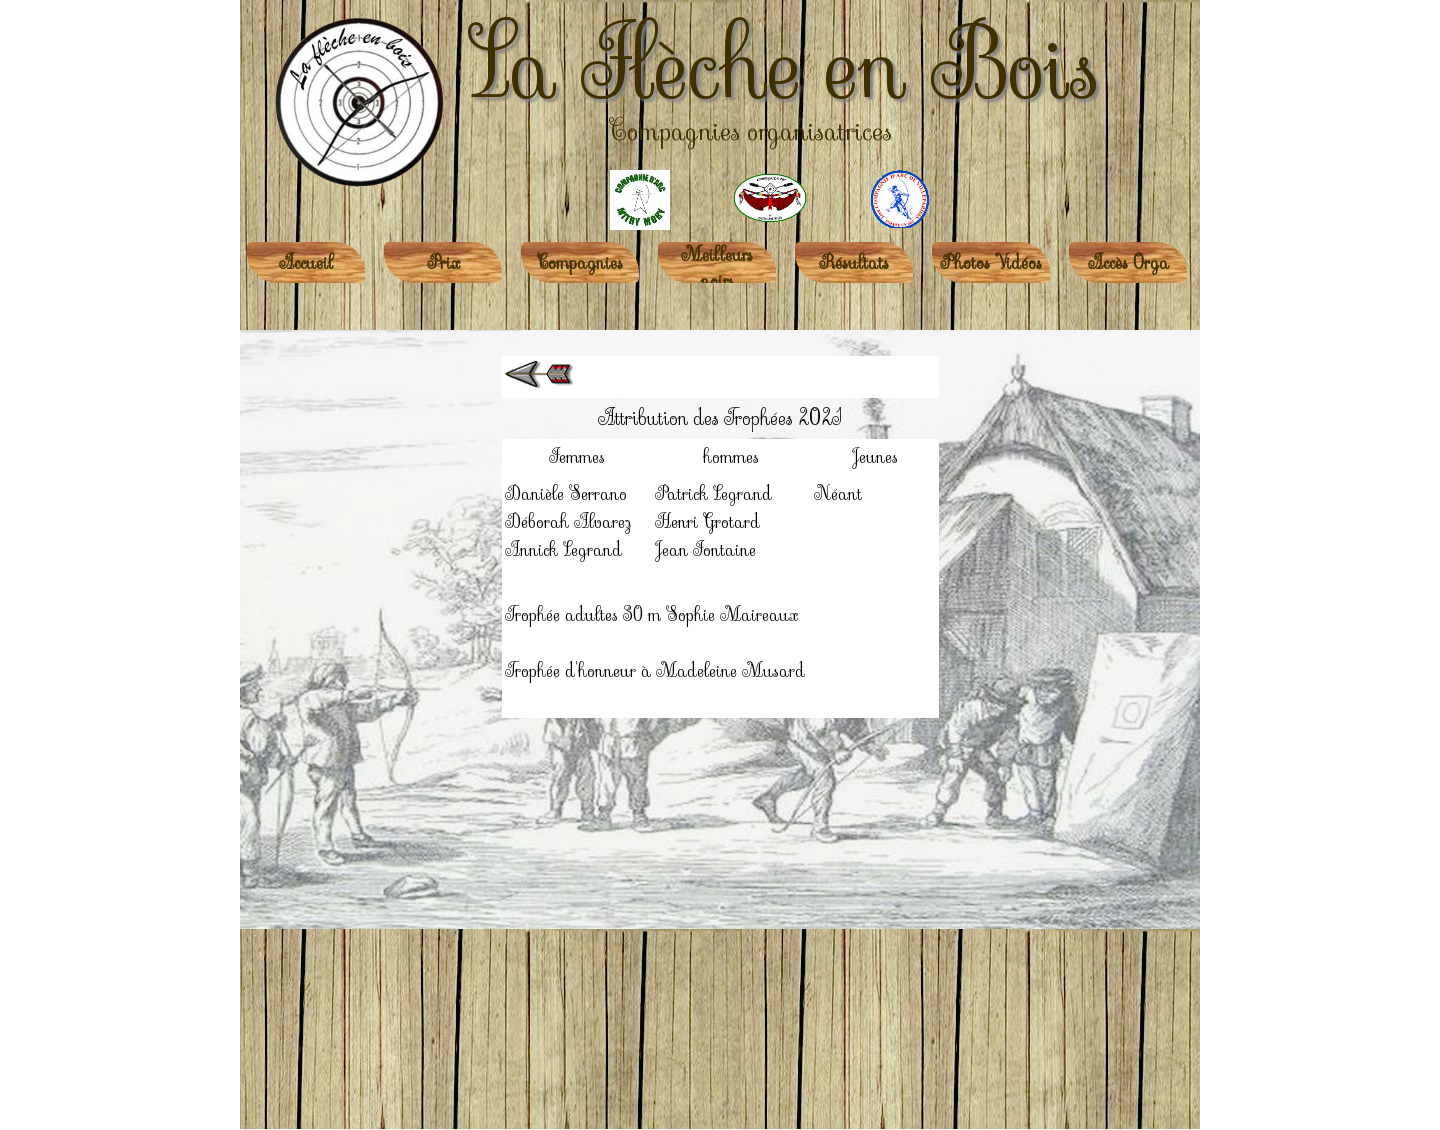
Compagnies (580, 263)
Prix (443, 263)
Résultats (854, 263)
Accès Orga (1128, 263)
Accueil (306, 263)
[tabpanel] (720, 536)
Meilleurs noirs (717, 268)
